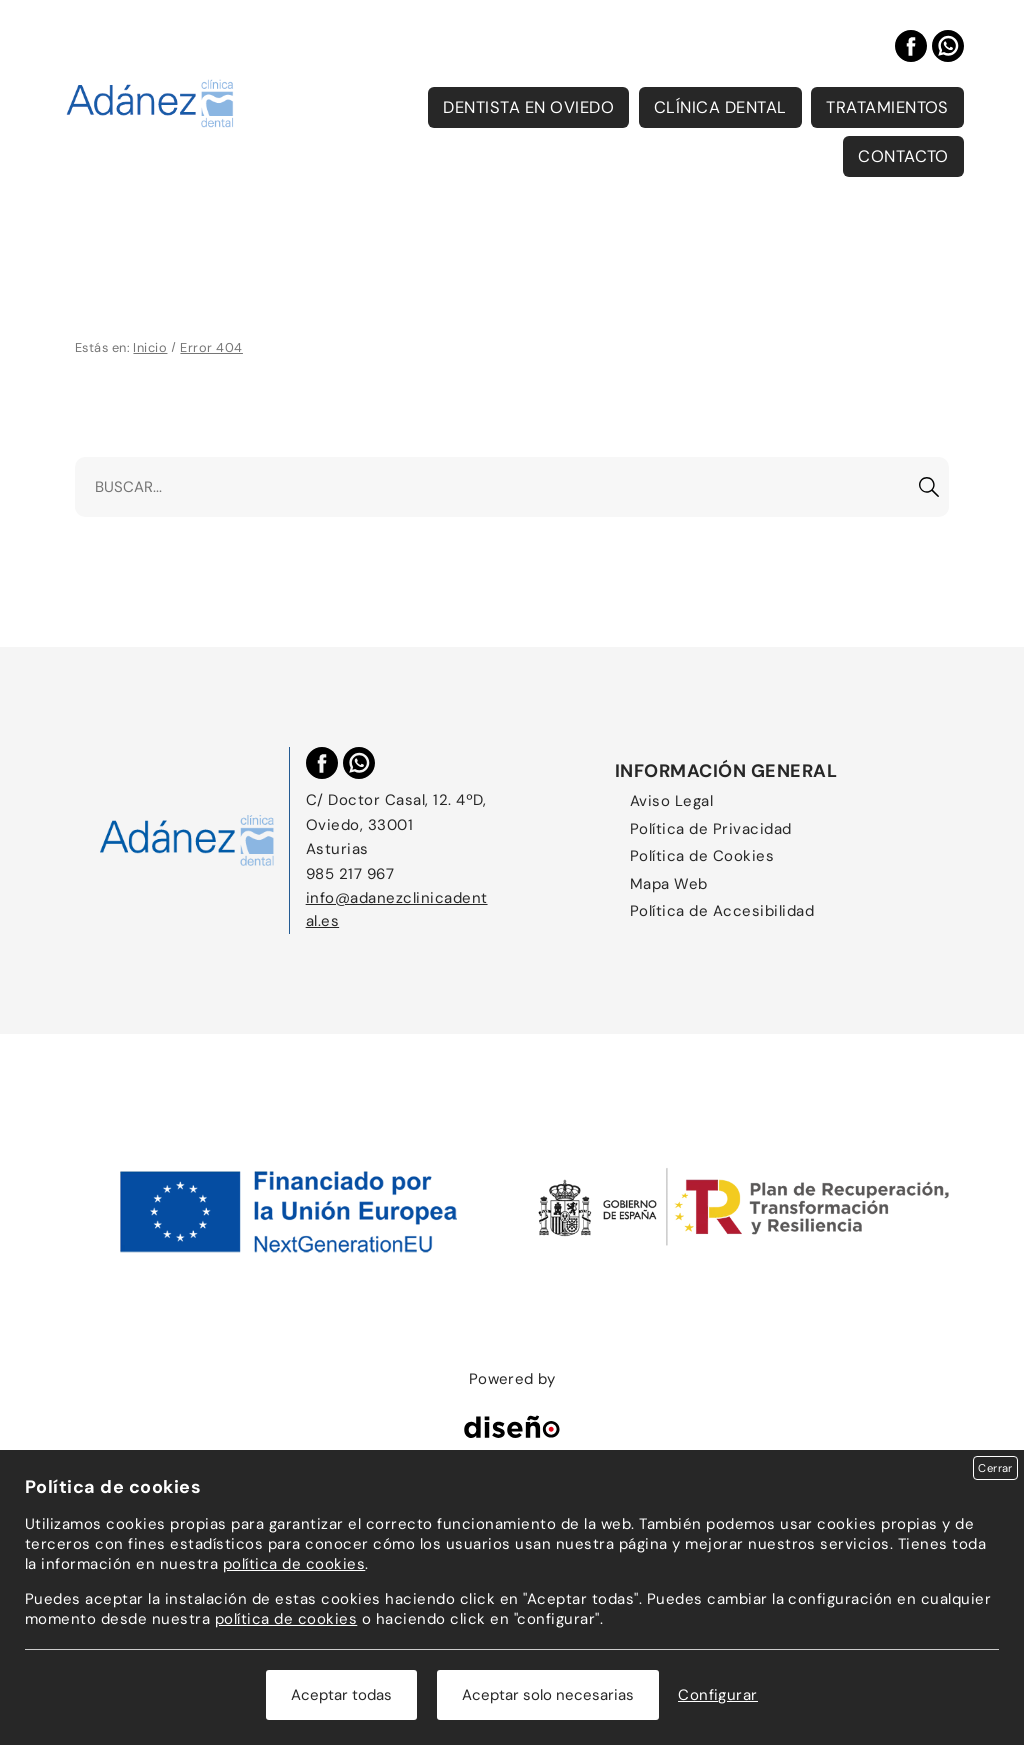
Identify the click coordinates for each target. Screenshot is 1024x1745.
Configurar (718, 1695)
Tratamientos (887, 107)
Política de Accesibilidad (722, 911)
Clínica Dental (720, 107)
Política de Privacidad (711, 829)
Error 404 (211, 347)
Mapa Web (669, 884)
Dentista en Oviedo (528, 107)
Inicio (150, 347)
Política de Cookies (702, 856)
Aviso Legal (671, 801)
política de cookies (294, 1564)
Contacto (903, 156)
